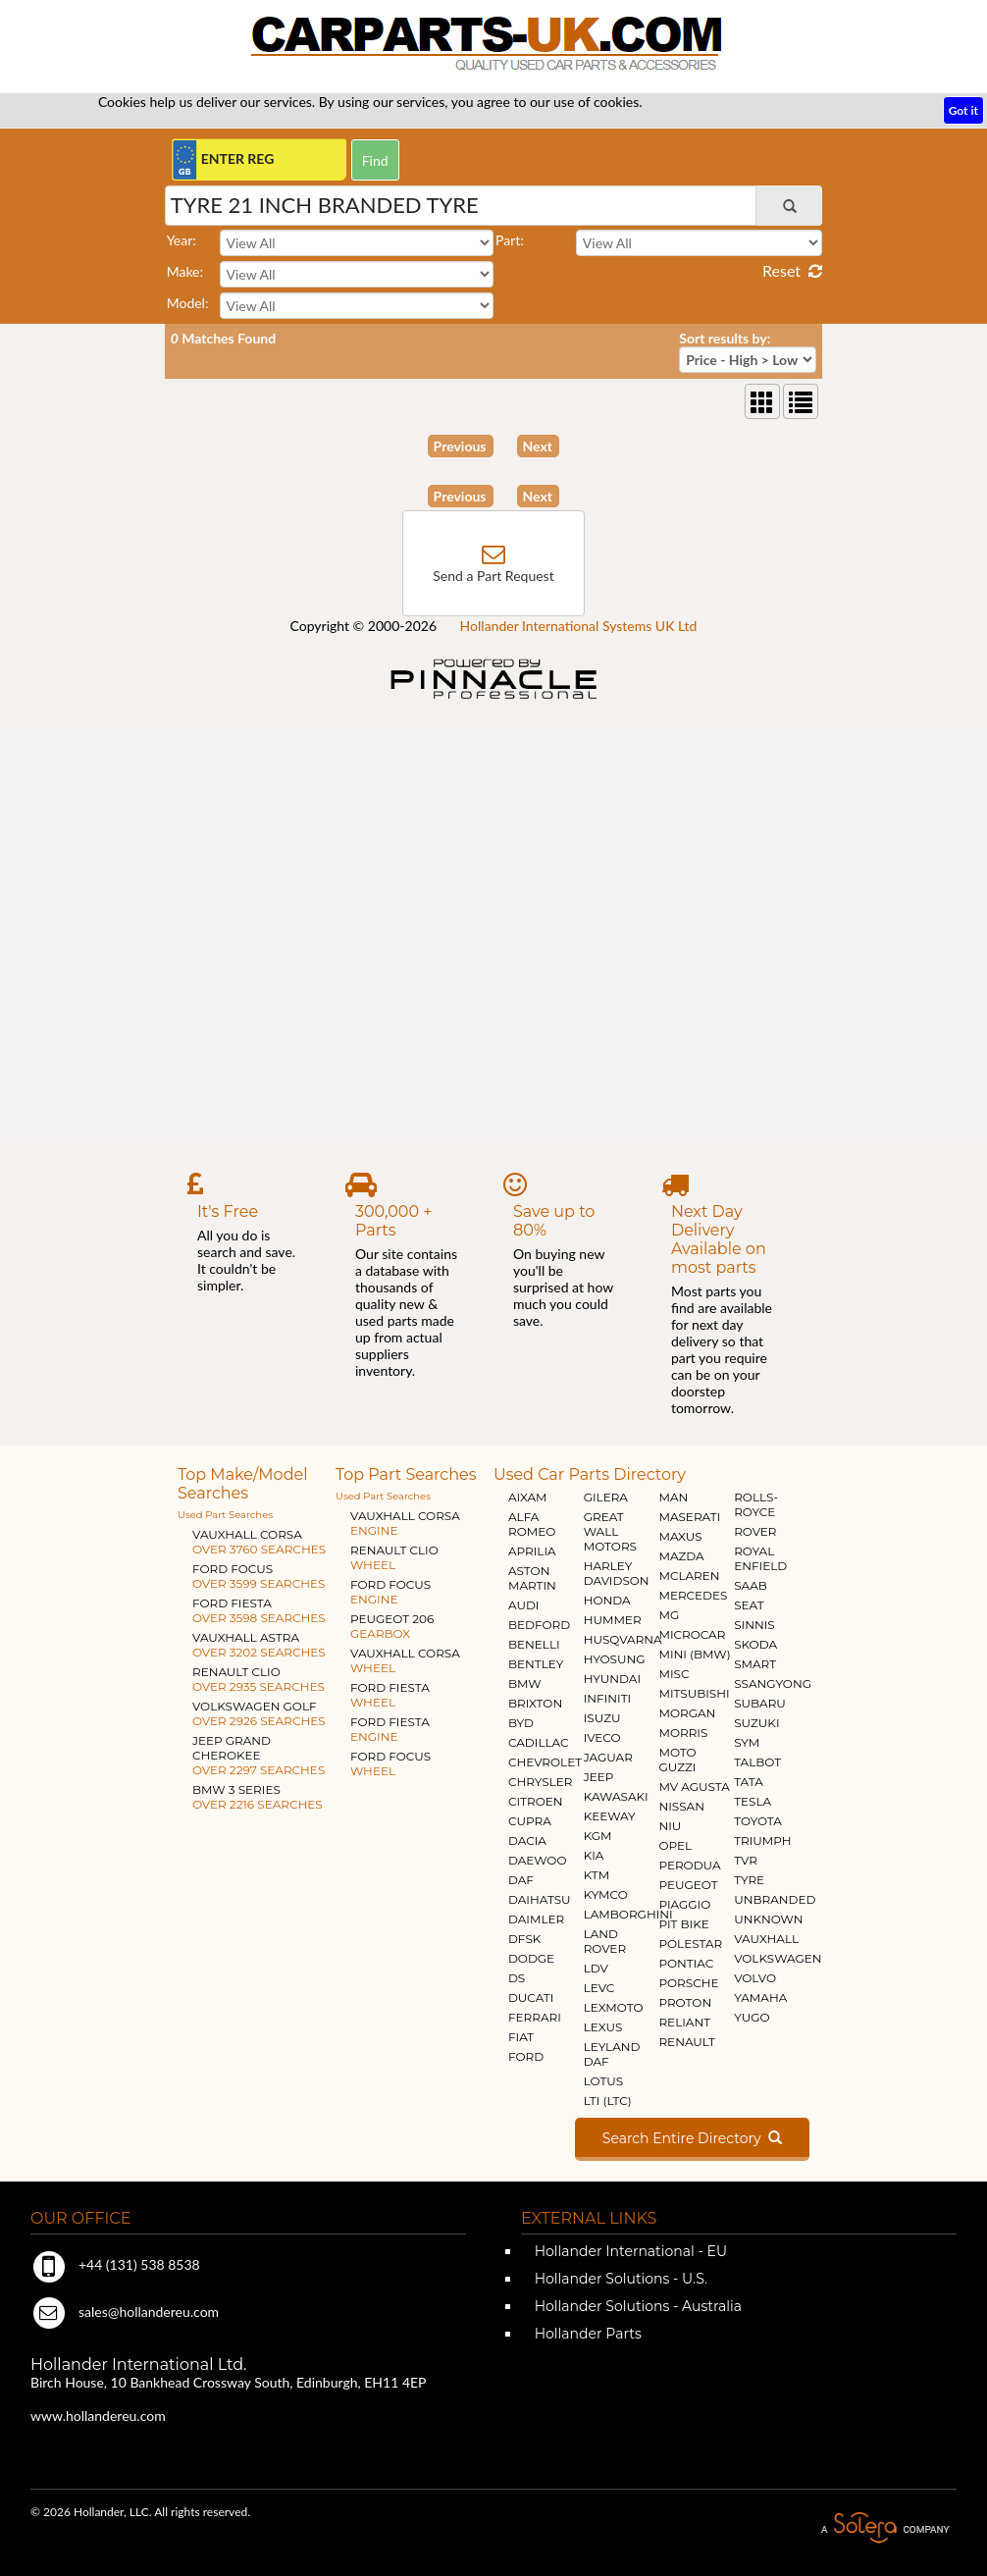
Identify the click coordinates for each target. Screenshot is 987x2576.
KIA (594, 1855)
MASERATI (689, 1516)
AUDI (523, 1605)
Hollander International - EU (629, 2251)
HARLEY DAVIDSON (616, 1573)
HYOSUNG (615, 1659)
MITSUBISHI (693, 1693)
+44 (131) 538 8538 (115, 2264)
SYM (746, 1742)
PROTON (684, 2002)
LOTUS (603, 2081)
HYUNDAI (612, 1678)
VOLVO (755, 1978)
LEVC (599, 1987)
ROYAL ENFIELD (760, 1558)
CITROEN (535, 1801)
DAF (521, 1879)
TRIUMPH (762, 1840)
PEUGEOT (687, 1884)
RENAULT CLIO (258, 1679)
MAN (673, 1497)
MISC (673, 1673)
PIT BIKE (683, 1924)
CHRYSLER (540, 1781)
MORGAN (686, 1713)
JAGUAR (608, 1757)
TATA (748, 1781)
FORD (526, 2056)
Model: (188, 302)
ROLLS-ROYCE (756, 1504)
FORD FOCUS (258, 1576)
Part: (509, 240)
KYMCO (606, 1894)
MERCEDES (692, 1595)
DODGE (531, 1958)
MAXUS (679, 1536)
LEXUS (603, 2027)
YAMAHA (760, 1997)
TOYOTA (758, 1821)
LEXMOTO (614, 2007)
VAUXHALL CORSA (259, 1541)
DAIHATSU (539, 1899)
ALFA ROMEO (531, 1524)
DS (516, 1978)
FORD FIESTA (259, 1610)
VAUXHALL (766, 1938)
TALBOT (757, 1762)
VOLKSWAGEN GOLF (259, 1713)
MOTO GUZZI (677, 1759)
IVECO (602, 1737)
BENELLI (534, 1644)
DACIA (527, 1840)
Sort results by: (724, 338)
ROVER (755, 1531)
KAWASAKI (616, 1796)
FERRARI (534, 2017)
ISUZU (602, 1717)
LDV (596, 1968)
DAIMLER (536, 1919)
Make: (185, 271)
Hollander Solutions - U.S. (619, 2278)
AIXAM (527, 1497)
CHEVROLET (545, 1762)
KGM (598, 1835)
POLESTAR (690, 1943)
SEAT (748, 1605)
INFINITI (608, 1698)
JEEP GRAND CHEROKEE (258, 1755)
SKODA (755, 1644)
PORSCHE (688, 1982)
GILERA (606, 1497)
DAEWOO (537, 1860)
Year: (181, 240)
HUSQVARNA (623, 1639)
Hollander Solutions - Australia (636, 2306)
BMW (525, 1683)
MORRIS (682, 1732)
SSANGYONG (772, 1683)
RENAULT (686, 2041)
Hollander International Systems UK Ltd (579, 625)
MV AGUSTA (693, 1786)
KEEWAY (610, 1816)
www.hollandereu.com (98, 2415)
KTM (597, 1874)
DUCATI (530, 1997)
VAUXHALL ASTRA (259, 1644)
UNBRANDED (774, 1899)
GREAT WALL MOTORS (610, 1531)
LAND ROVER (605, 1941)
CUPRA (529, 1821)
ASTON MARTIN (532, 1578)
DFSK (524, 1938)
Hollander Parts (586, 2333)
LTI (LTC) (608, 2100)
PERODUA (689, 1865)
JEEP (599, 1776)
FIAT (521, 2036)
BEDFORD (539, 1624)
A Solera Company (885, 2528)
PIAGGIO (684, 1904)
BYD (521, 1722)
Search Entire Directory (692, 2138)
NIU (669, 1825)
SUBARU (760, 1703)
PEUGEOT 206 (392, 1626)
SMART (755, 1663)
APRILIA (532, 1551)
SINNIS (754, 1624)
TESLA (752, 1801)
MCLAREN (688, 1575)
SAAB (750, 1585)
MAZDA (680, 1556)
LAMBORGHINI (628, 1914)
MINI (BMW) (694, 1654)
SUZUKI (756, 1722)
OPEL (675, 1845)
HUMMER (613, 1619)
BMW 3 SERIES (257, 1797)
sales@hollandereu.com (124, 2311)
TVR (745, 1860)
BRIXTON (535, 1703)
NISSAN (681, 1806)
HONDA (607, 1600)
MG (668, 1614)
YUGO (751, 2017)
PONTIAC (685, 1963)
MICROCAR (691, 1634)
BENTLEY (535, 1663)
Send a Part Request (493, 575)
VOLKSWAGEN (777, 1958)
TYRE (749, 1879)
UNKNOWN (768, 1919)
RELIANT (684, 2022)
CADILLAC (538, 1742)
